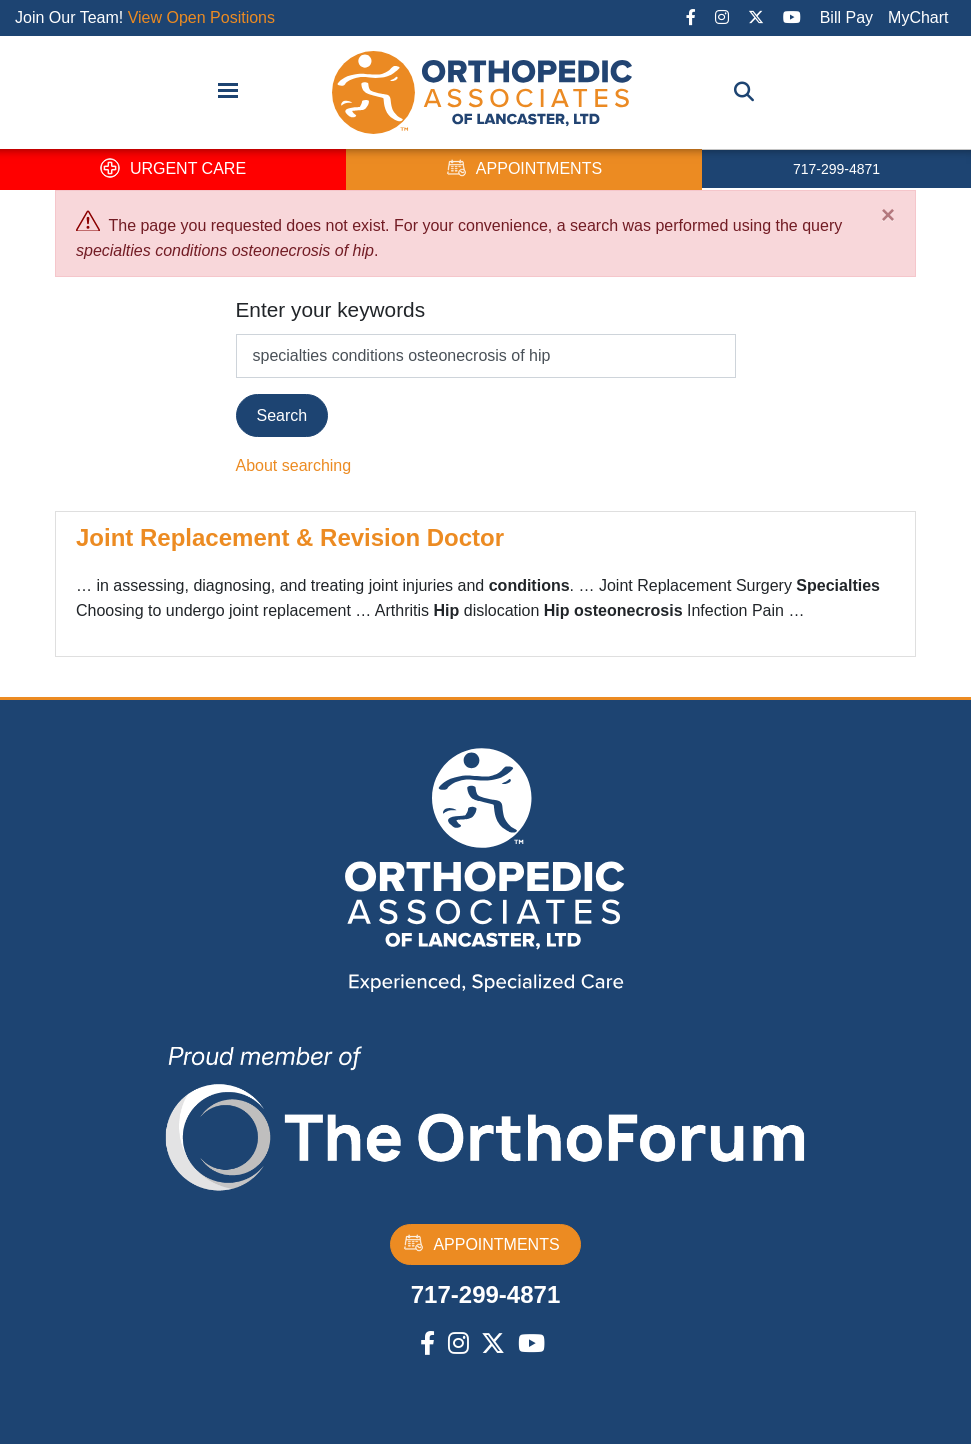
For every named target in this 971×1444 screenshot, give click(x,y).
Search (282, 415)
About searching (294, 465)
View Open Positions (201, 17)
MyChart (918, 17)
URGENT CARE (173, 169)
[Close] (888, 215)
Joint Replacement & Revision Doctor (290, 537)
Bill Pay (846, 17)
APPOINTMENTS (524, 169)
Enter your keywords (331, 309)
